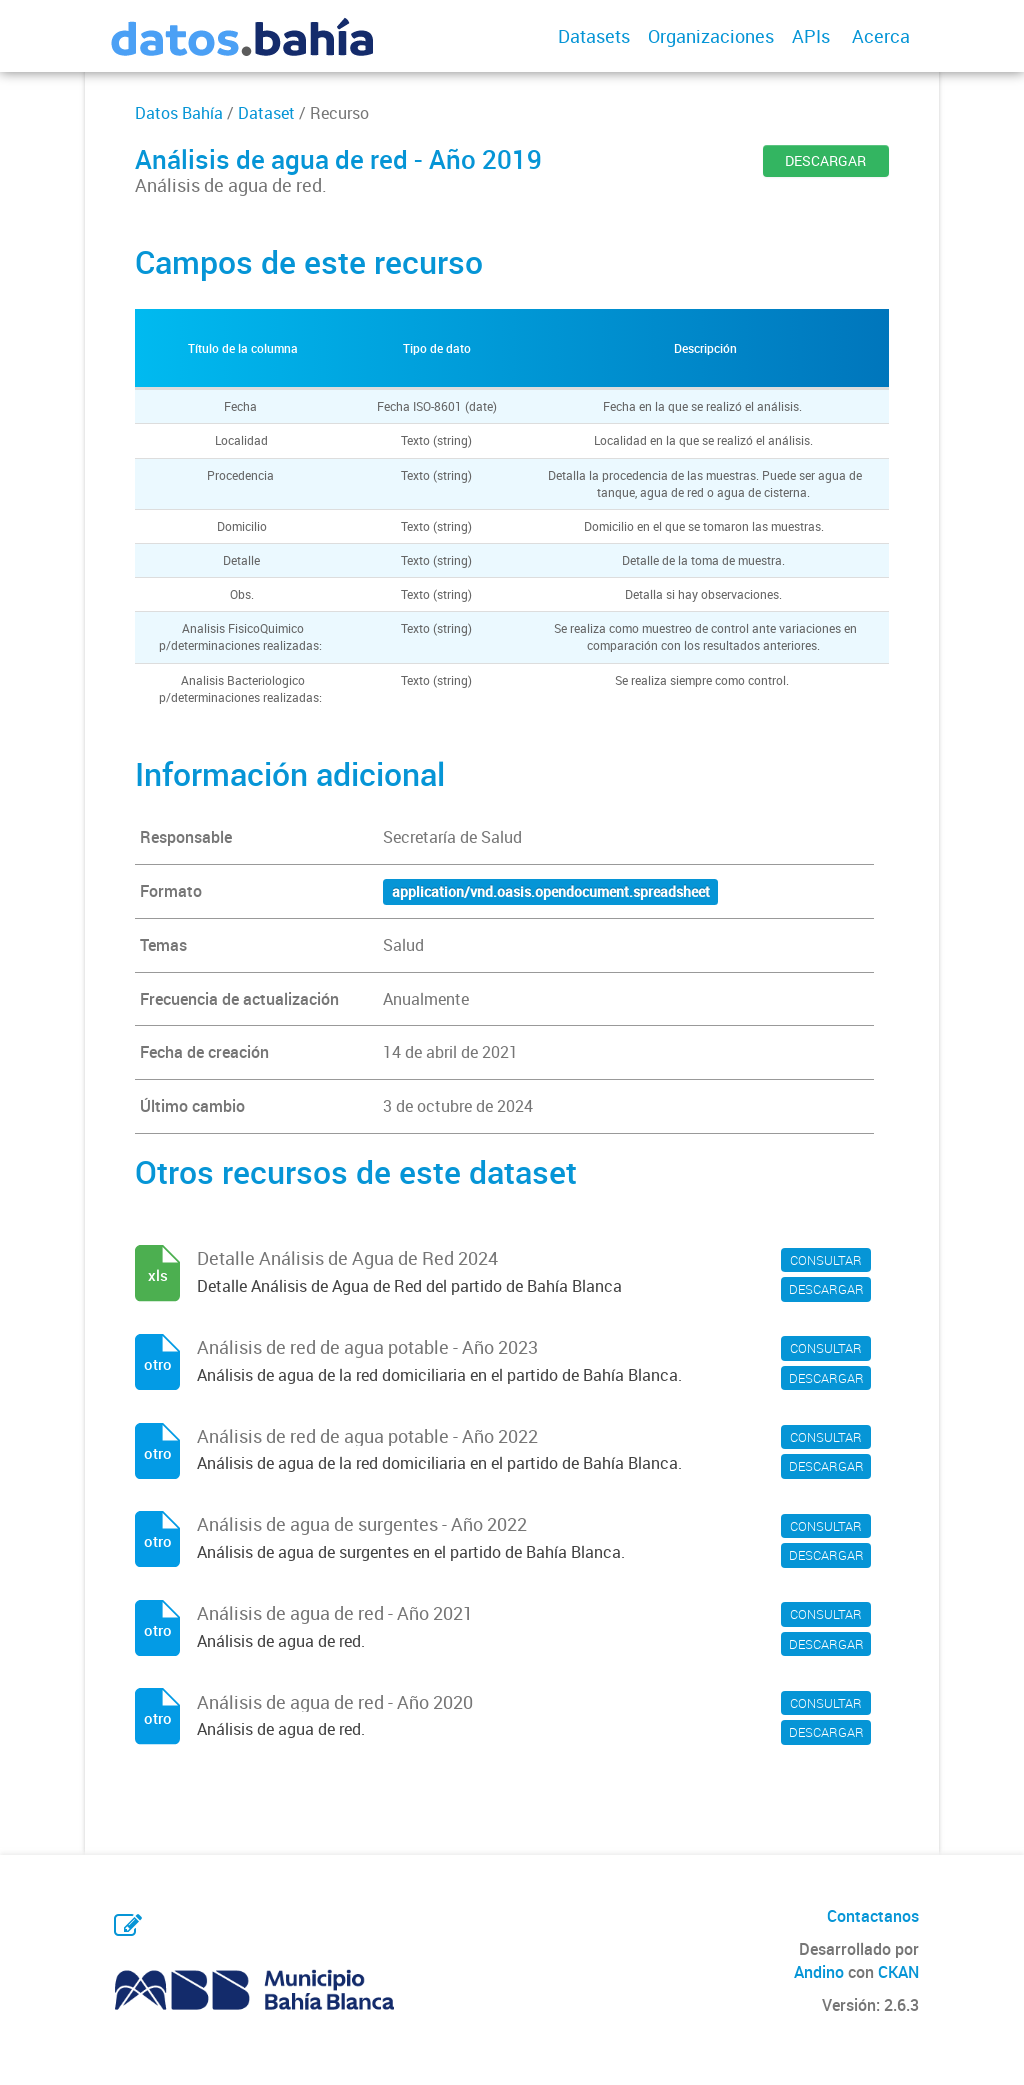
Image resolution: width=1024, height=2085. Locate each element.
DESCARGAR (825, 160)
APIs (811, 36)
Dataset (266, 113)
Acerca (881, 36)
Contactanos (873, 1916)
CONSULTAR (826, 1260)
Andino (819, 1972)
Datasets (594, 36)
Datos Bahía (179, 113)
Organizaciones (711, 36)
